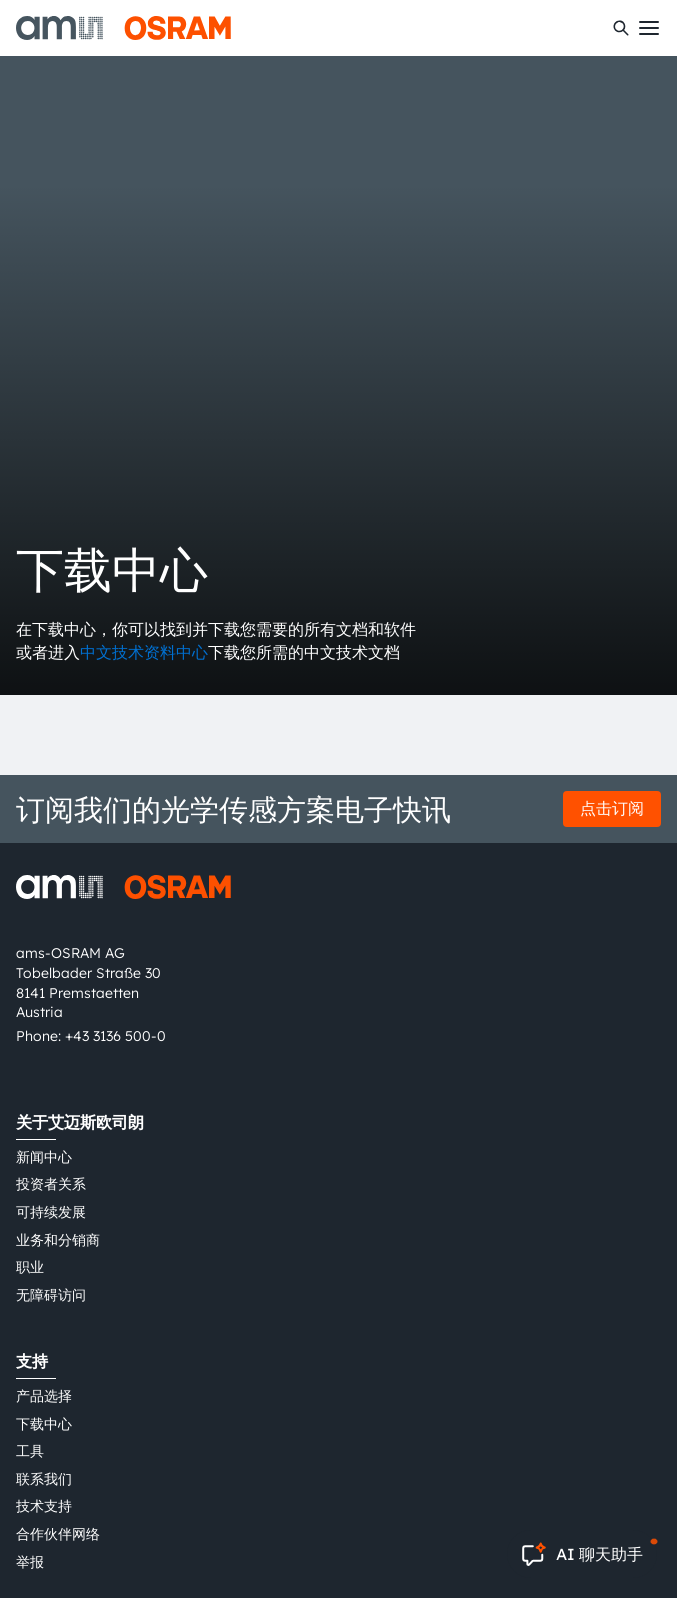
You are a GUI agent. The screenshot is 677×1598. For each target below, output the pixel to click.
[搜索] (621, 28)
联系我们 (44, 1479)
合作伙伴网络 (58, 1534)
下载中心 (44, 1424)
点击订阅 (612, 808)
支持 (32, 1361)
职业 (30, 1267)
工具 (30, 1451)
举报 (30, 1562)
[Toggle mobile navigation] (649, 28)
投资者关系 (51, 1184)
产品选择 (44, 1396)
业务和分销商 (58, 1240)
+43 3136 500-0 (115, 1036)
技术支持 (44, 1506)
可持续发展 (51, 1212)
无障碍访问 (51, 1295)
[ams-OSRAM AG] (123, 28)
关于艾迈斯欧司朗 (80, 1122)
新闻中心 (44, 1157)
